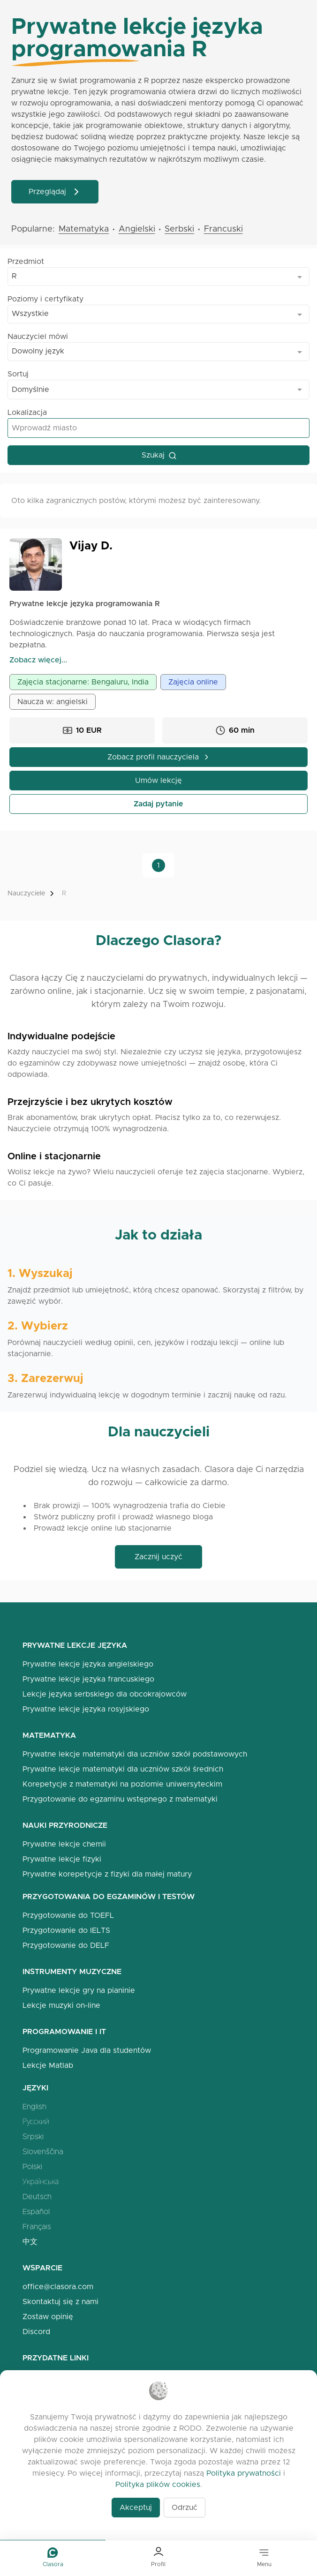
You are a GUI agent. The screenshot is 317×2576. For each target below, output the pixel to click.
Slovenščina (43, 2151)
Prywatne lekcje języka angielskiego (88, 1664)
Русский (36, 2121)
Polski (32, 2166)
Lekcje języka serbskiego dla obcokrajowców (105, 1694)
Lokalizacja (27, 412)
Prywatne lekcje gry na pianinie (79, 1990)
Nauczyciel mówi (38, 336)
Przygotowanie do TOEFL (68, 1915)
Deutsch (37, 2196)
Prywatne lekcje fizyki (62, 1859)
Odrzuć (184, 2507)
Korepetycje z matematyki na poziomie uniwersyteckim (122, 1784)
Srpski (33, 2136)
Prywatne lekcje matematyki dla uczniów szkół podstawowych (135, 1754)
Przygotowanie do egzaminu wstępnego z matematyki (120, 1799)
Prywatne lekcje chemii (64, 1844)
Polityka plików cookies (157, 2484)
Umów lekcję (158, 780)
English (34, 2106)
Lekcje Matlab (48, 2065)
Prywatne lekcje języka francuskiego (88, 1679)
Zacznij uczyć (158, 1557)
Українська (41, 2181)
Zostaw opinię (48, 2317)
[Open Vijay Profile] (35, 564)
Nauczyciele (26, 893)
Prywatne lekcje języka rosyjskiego (86, 1709)
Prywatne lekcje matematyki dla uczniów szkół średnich (123, 1769)
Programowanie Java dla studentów (87, 2050)
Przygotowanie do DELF (66, 1945)
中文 (30, 2242)
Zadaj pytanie (158, 804)
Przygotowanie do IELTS (66, 1930)
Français (37, 2227)
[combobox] (158, 276)
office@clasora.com (58, 2287)
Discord (36, 2332)
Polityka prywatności (243, 2473)
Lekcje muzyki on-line (61, 2005)
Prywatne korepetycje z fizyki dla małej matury (107, 1874)
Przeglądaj (55, 191)
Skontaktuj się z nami (60, 2302)
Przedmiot (26, 261)
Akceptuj (136, 2507)
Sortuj (18, 374)
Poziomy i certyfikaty (45, 299)
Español (36, 2212)
